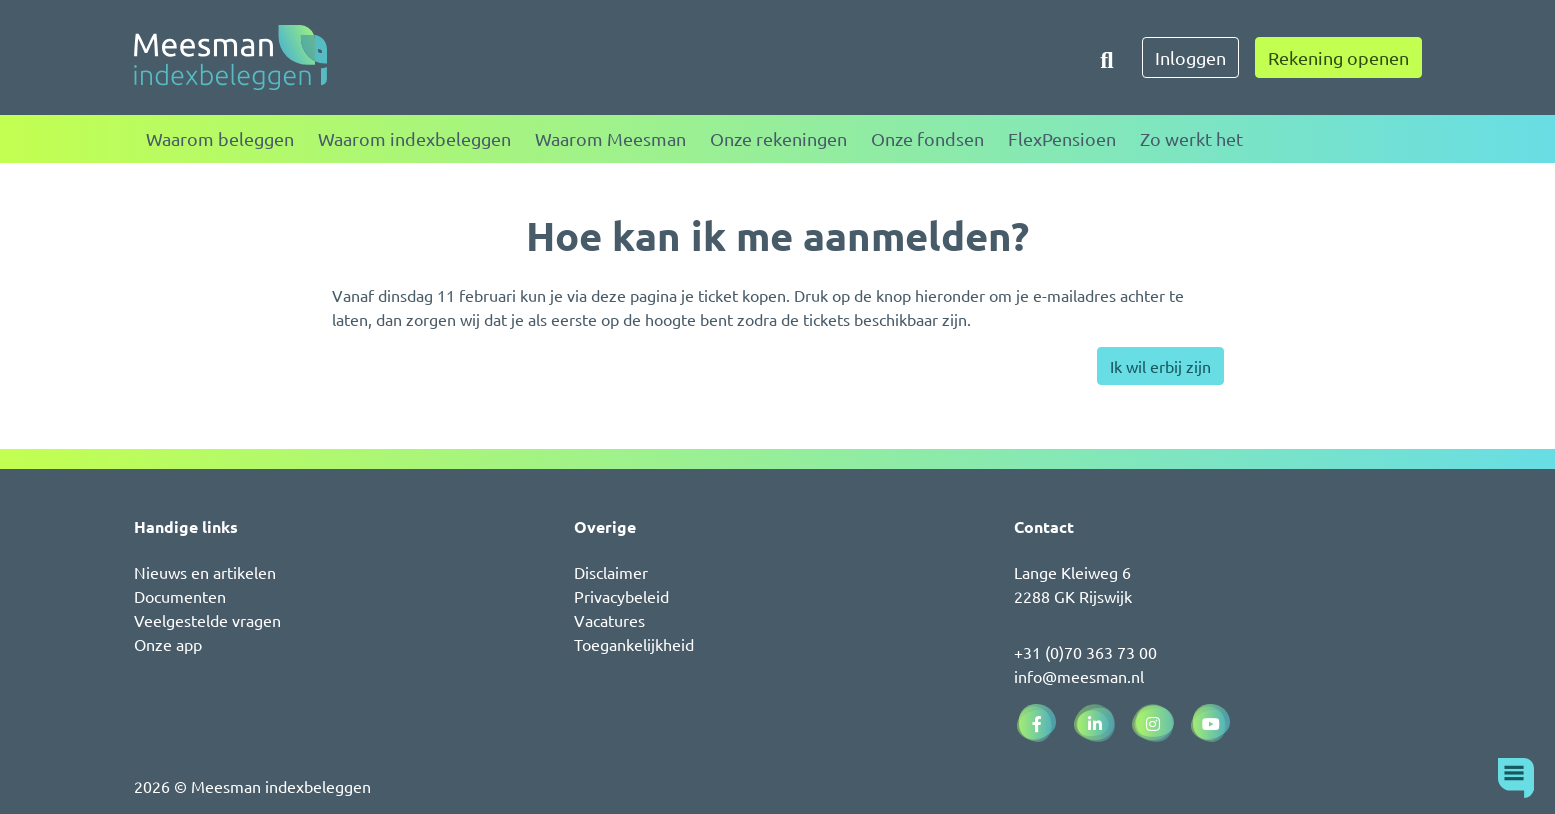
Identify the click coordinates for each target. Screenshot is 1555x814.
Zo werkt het (1191, 138)
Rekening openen (1338, 57)
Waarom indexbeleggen (414, 138)
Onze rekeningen (778, 138)
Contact (1044, 526)
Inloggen (1190, 57)
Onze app (168, 644)
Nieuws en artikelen (205, 572)
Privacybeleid (621, 596)
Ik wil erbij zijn (1160, 366)
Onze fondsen (927, 138)
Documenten (180, 596)
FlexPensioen (1062, 138)
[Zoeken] (1106, 57)
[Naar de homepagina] (231, 57)
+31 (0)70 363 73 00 (1085, 652)
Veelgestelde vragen (207, 620)
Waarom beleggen (220, 138)
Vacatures (609, 620)
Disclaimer (611, 572)
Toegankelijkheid (634, 644)
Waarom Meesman (610, 138)
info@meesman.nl (1079, 676)
